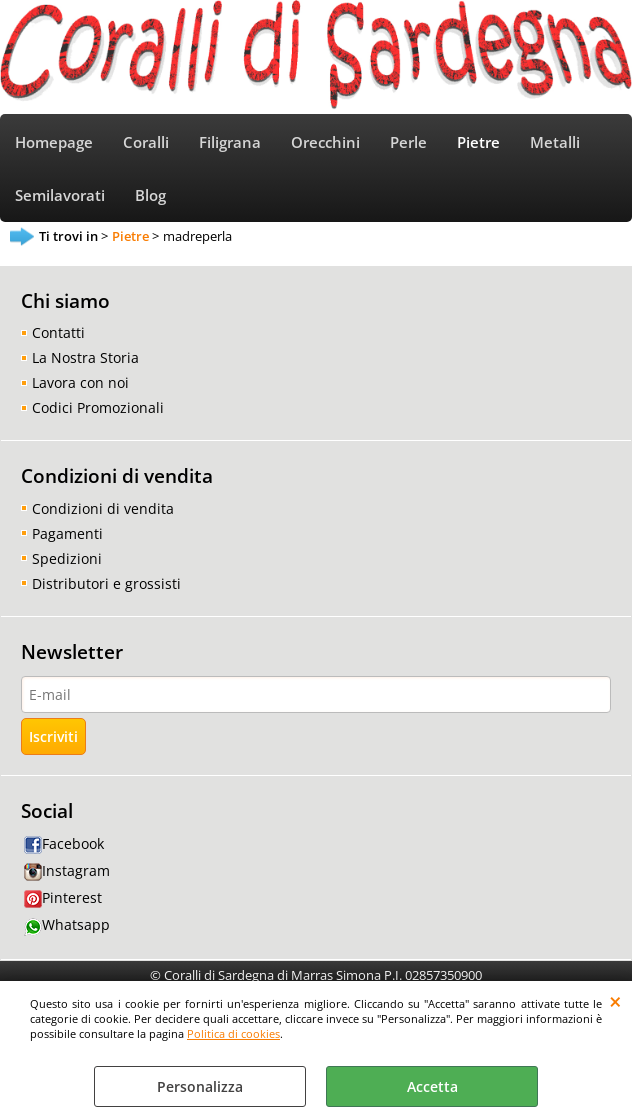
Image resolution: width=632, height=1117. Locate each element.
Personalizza (200, 1086)
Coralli (146, 142)
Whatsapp (67, 924)
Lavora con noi (80, 382)
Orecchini (325, 142)
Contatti (58, 332)
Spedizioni (67, 558)
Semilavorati (60, 195)
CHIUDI (615, 1001)
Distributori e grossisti (106, 583)
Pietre (478, 142)
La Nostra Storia (85, 357)
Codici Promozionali (98, 407)
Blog (150, 195)
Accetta (432, 1086)
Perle (408, 142)
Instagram (67, 870)
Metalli (555, 142)
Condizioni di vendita (103, 508)
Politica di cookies (233, 1033)
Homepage (54, 142)
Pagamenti (67, 533)
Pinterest (63, 897)
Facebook (64, 843)
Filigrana (230, 142)
